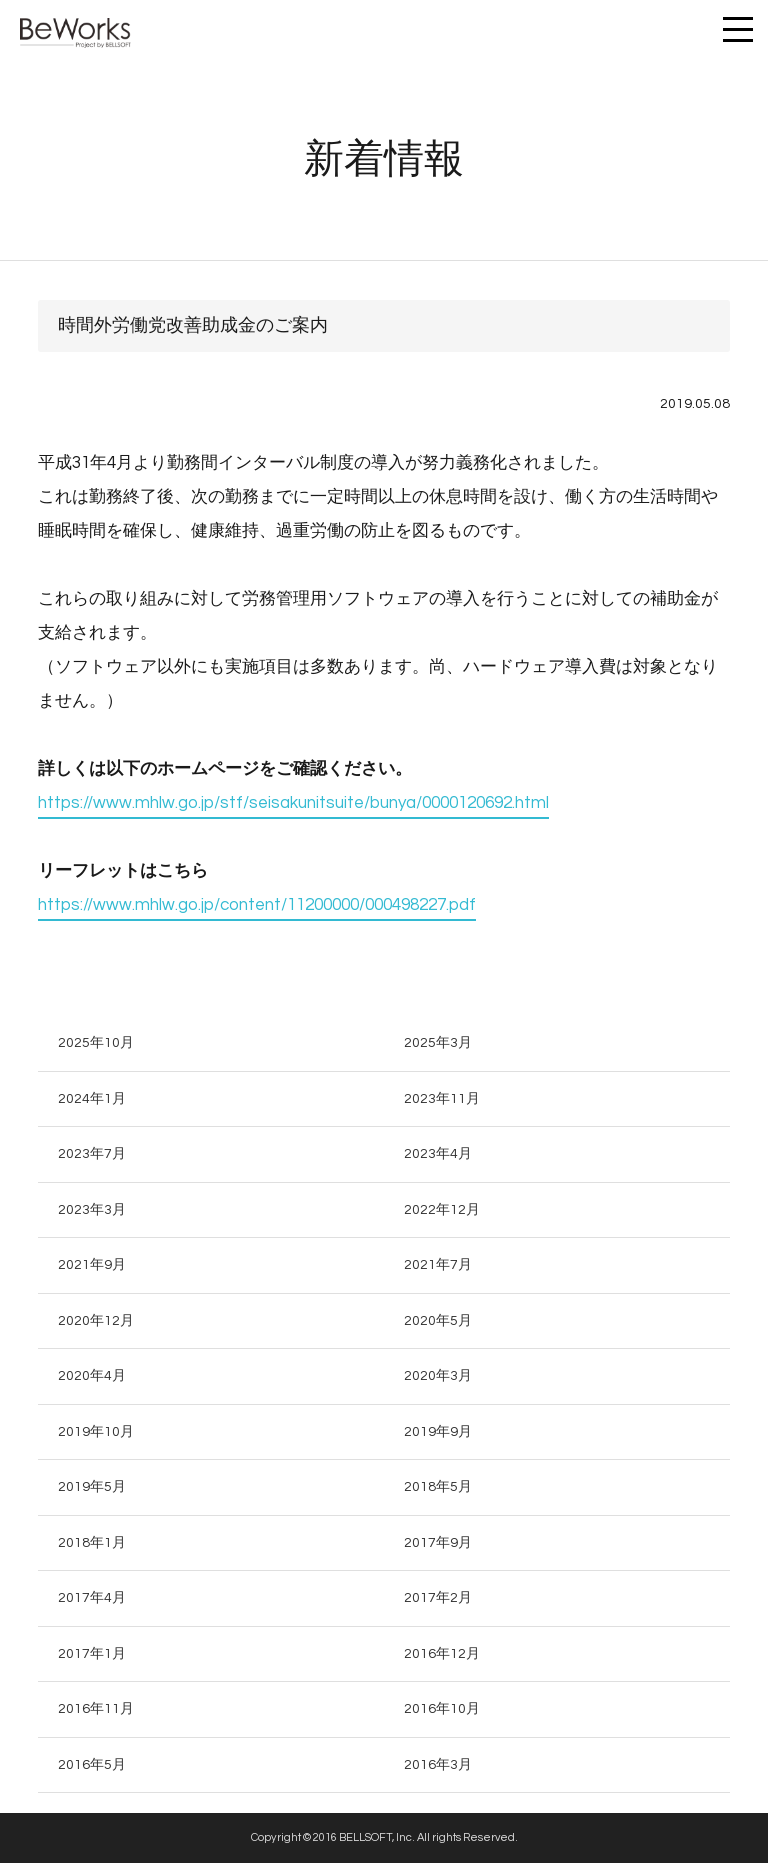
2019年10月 (96, 1432)
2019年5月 (92, 1487)
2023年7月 (92, 1154)
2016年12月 (442, 1654)
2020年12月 (96, 1321)
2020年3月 (438, 1376)
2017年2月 (438, 1598)
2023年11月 (442, 1099)
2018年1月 (92, 1543)
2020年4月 (92, 1376)
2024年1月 (92, 1099)
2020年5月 (438, 1321)
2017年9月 (438, 1543)
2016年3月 (438, 1765)
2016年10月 (442, 1709)
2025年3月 (438, 1043)
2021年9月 (92, 1265)
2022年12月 (442, 1210)
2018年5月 (438, 1487)
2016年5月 (92, 1765)
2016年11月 (96, 1709)
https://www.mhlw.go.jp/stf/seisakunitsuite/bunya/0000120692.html (293, 803)
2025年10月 (96, 1043)
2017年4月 (92, 1598)
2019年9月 (438, 1432)
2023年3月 (92, 1210)
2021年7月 (438, 1265)
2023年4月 (438, 1154)
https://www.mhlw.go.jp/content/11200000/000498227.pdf (257, 905)
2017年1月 (92, 1654)
